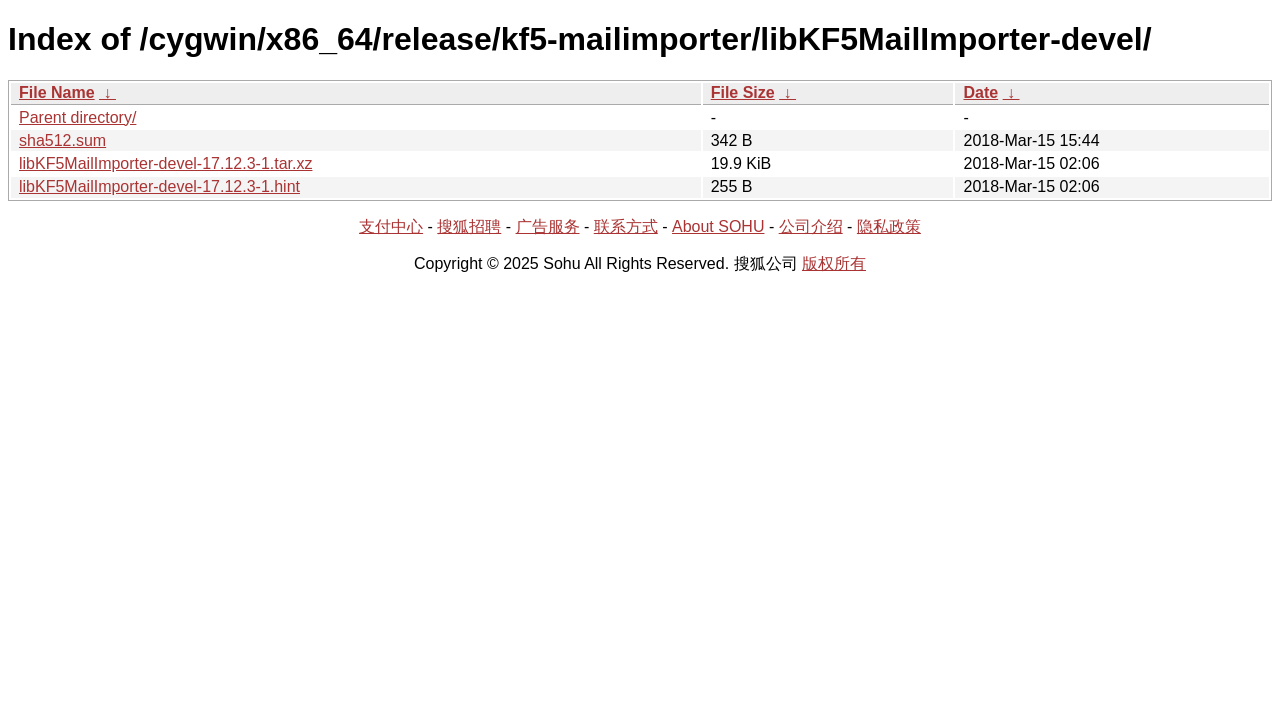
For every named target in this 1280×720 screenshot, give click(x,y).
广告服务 (548, 226)
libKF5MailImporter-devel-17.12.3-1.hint (159, 186)
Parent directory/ (77, 117)
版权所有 (834, 263)
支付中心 (391, 226)
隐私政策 (889, 226)
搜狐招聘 (469, 226)
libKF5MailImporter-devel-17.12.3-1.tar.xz (165, 163)
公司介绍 (811, 226)
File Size (743, 92)
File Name (57, 92)
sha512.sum (62, 140)
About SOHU (718, 226)
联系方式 (626, 226)
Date (980, 92)
